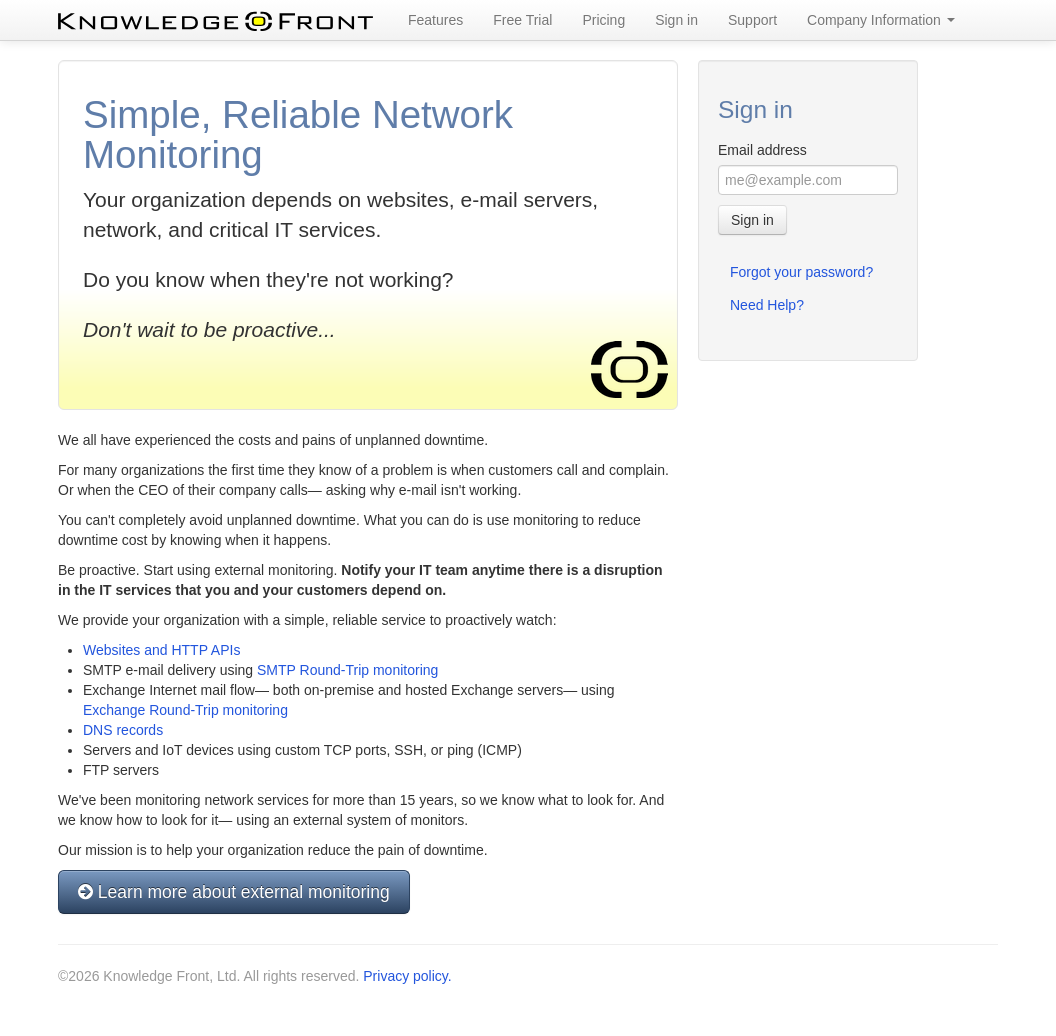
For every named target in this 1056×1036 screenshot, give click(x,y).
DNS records (123, 730)
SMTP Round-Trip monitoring (347, 670)
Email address (762, 150)
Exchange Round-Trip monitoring (185, 710)
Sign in (676, 20)
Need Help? (767, 305)
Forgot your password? (801, 272)
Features (435, 20)
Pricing (603, 20)
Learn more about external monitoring (234, 892)
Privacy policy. (407, 976)
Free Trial (522, 20)
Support (752, 20)
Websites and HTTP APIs (161, 650)
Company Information (881, 20)
